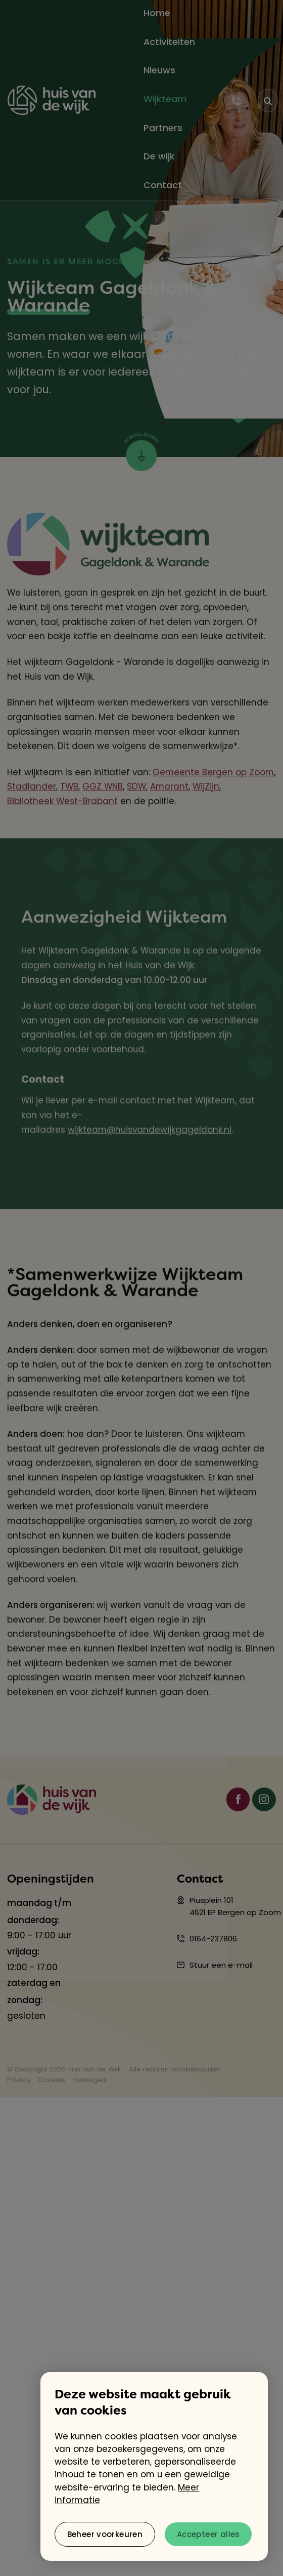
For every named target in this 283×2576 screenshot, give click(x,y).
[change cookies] (105, 2534)
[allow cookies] (208, 2534)
